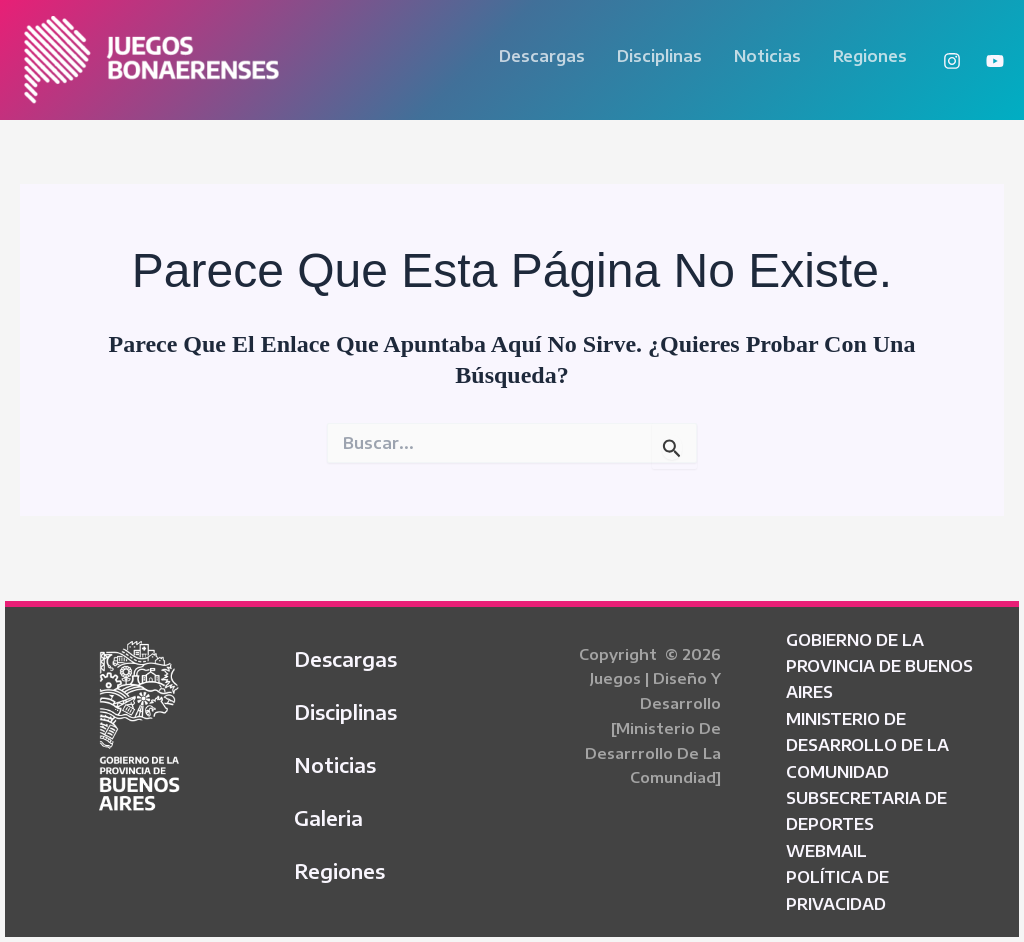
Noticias (767, 56)
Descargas (542, 56)
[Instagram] (952, 61)
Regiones (870, 56)
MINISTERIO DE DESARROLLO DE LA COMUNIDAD (867, 745)
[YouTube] (995, 61)
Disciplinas (659, 56)
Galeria (328, 817)
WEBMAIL (826, 851)
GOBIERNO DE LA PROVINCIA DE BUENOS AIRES (879, 666)
